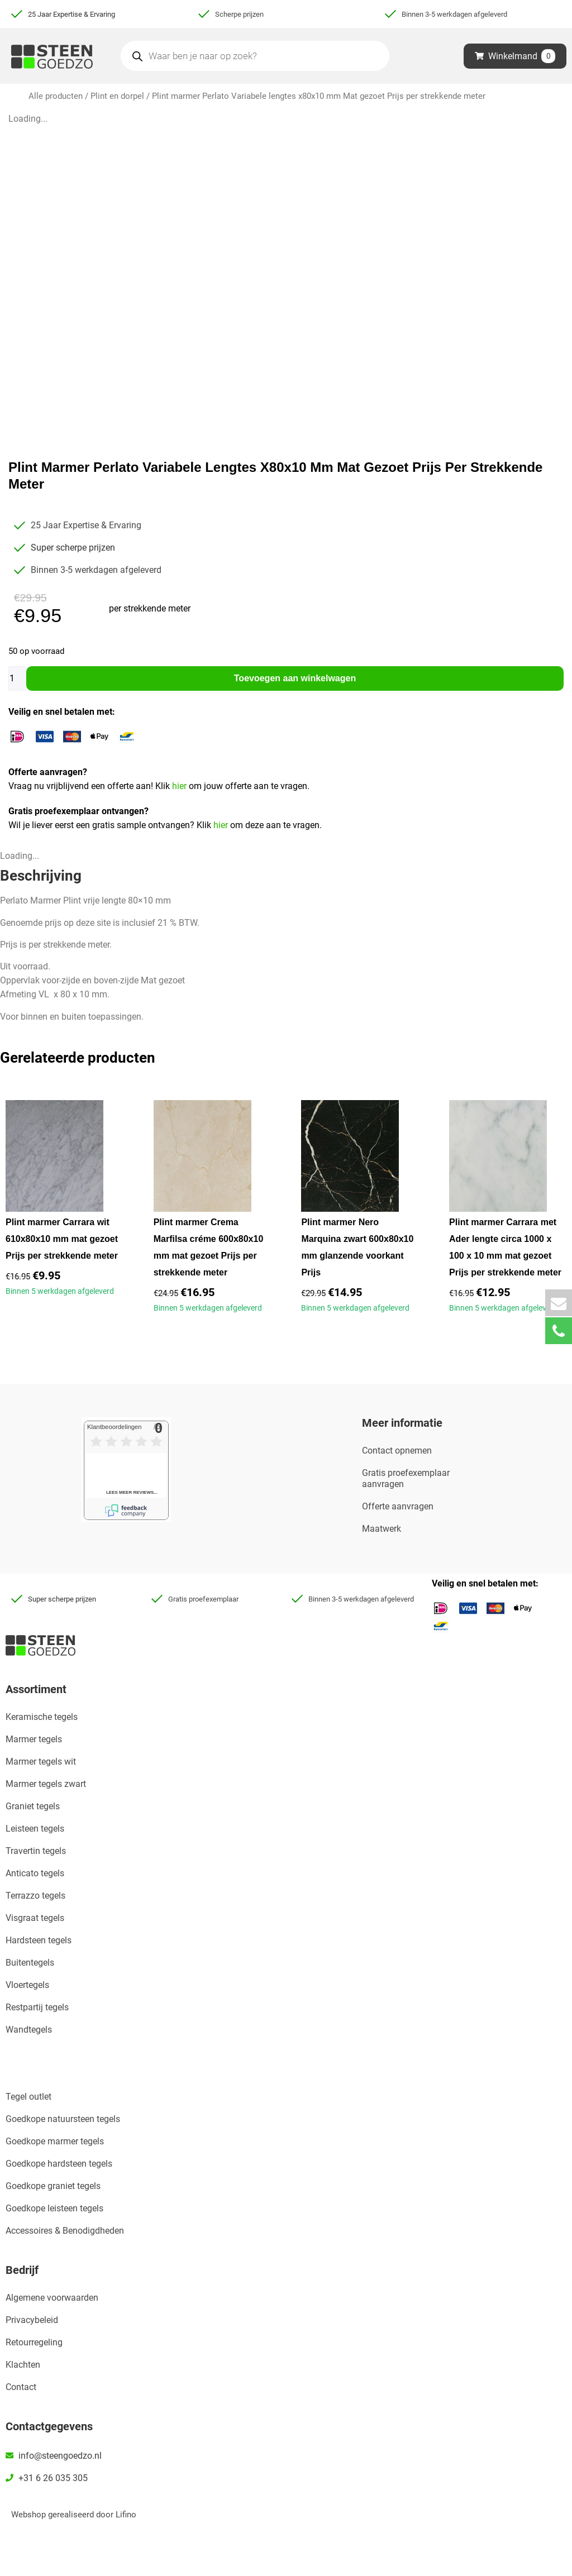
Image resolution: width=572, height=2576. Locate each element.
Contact (21, 2387)
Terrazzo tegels (35, 1895)
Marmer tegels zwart (46, 1784)
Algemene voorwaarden (52, 2297)
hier (180, 786)
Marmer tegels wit (41, 1761)
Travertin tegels (36, 1851)
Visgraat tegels (35, 1918)
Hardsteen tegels (39, 1940)
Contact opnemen (397, 1450)
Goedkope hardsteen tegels (59, 2163)
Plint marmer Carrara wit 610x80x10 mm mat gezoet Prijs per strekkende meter (62, 1238)
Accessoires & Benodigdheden (65, 2230)
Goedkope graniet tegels (53, 2186)
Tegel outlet (28, 2096)
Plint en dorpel (117, 96)
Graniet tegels (33, 1806)
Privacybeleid (32, 2320)
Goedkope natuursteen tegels (63, 2119)
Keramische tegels (42, 1717)
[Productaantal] (17, 678)
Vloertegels (27, 1985)
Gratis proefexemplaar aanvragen (406, 1478)
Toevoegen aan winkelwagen (295, 678)
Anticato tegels (35, 1873)
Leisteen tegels (35, 1828)
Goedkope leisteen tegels (54, 2208)
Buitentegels (30, 1962)
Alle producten (55, 96)
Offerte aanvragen (397, 1506)
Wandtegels (29, 2029)
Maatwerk (381, 1528)
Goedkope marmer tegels (55, 2141)
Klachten (23, 2364)
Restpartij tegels (37, 2007)
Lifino (126, 2515)
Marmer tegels (34, 1739)
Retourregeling (34, 2342)
